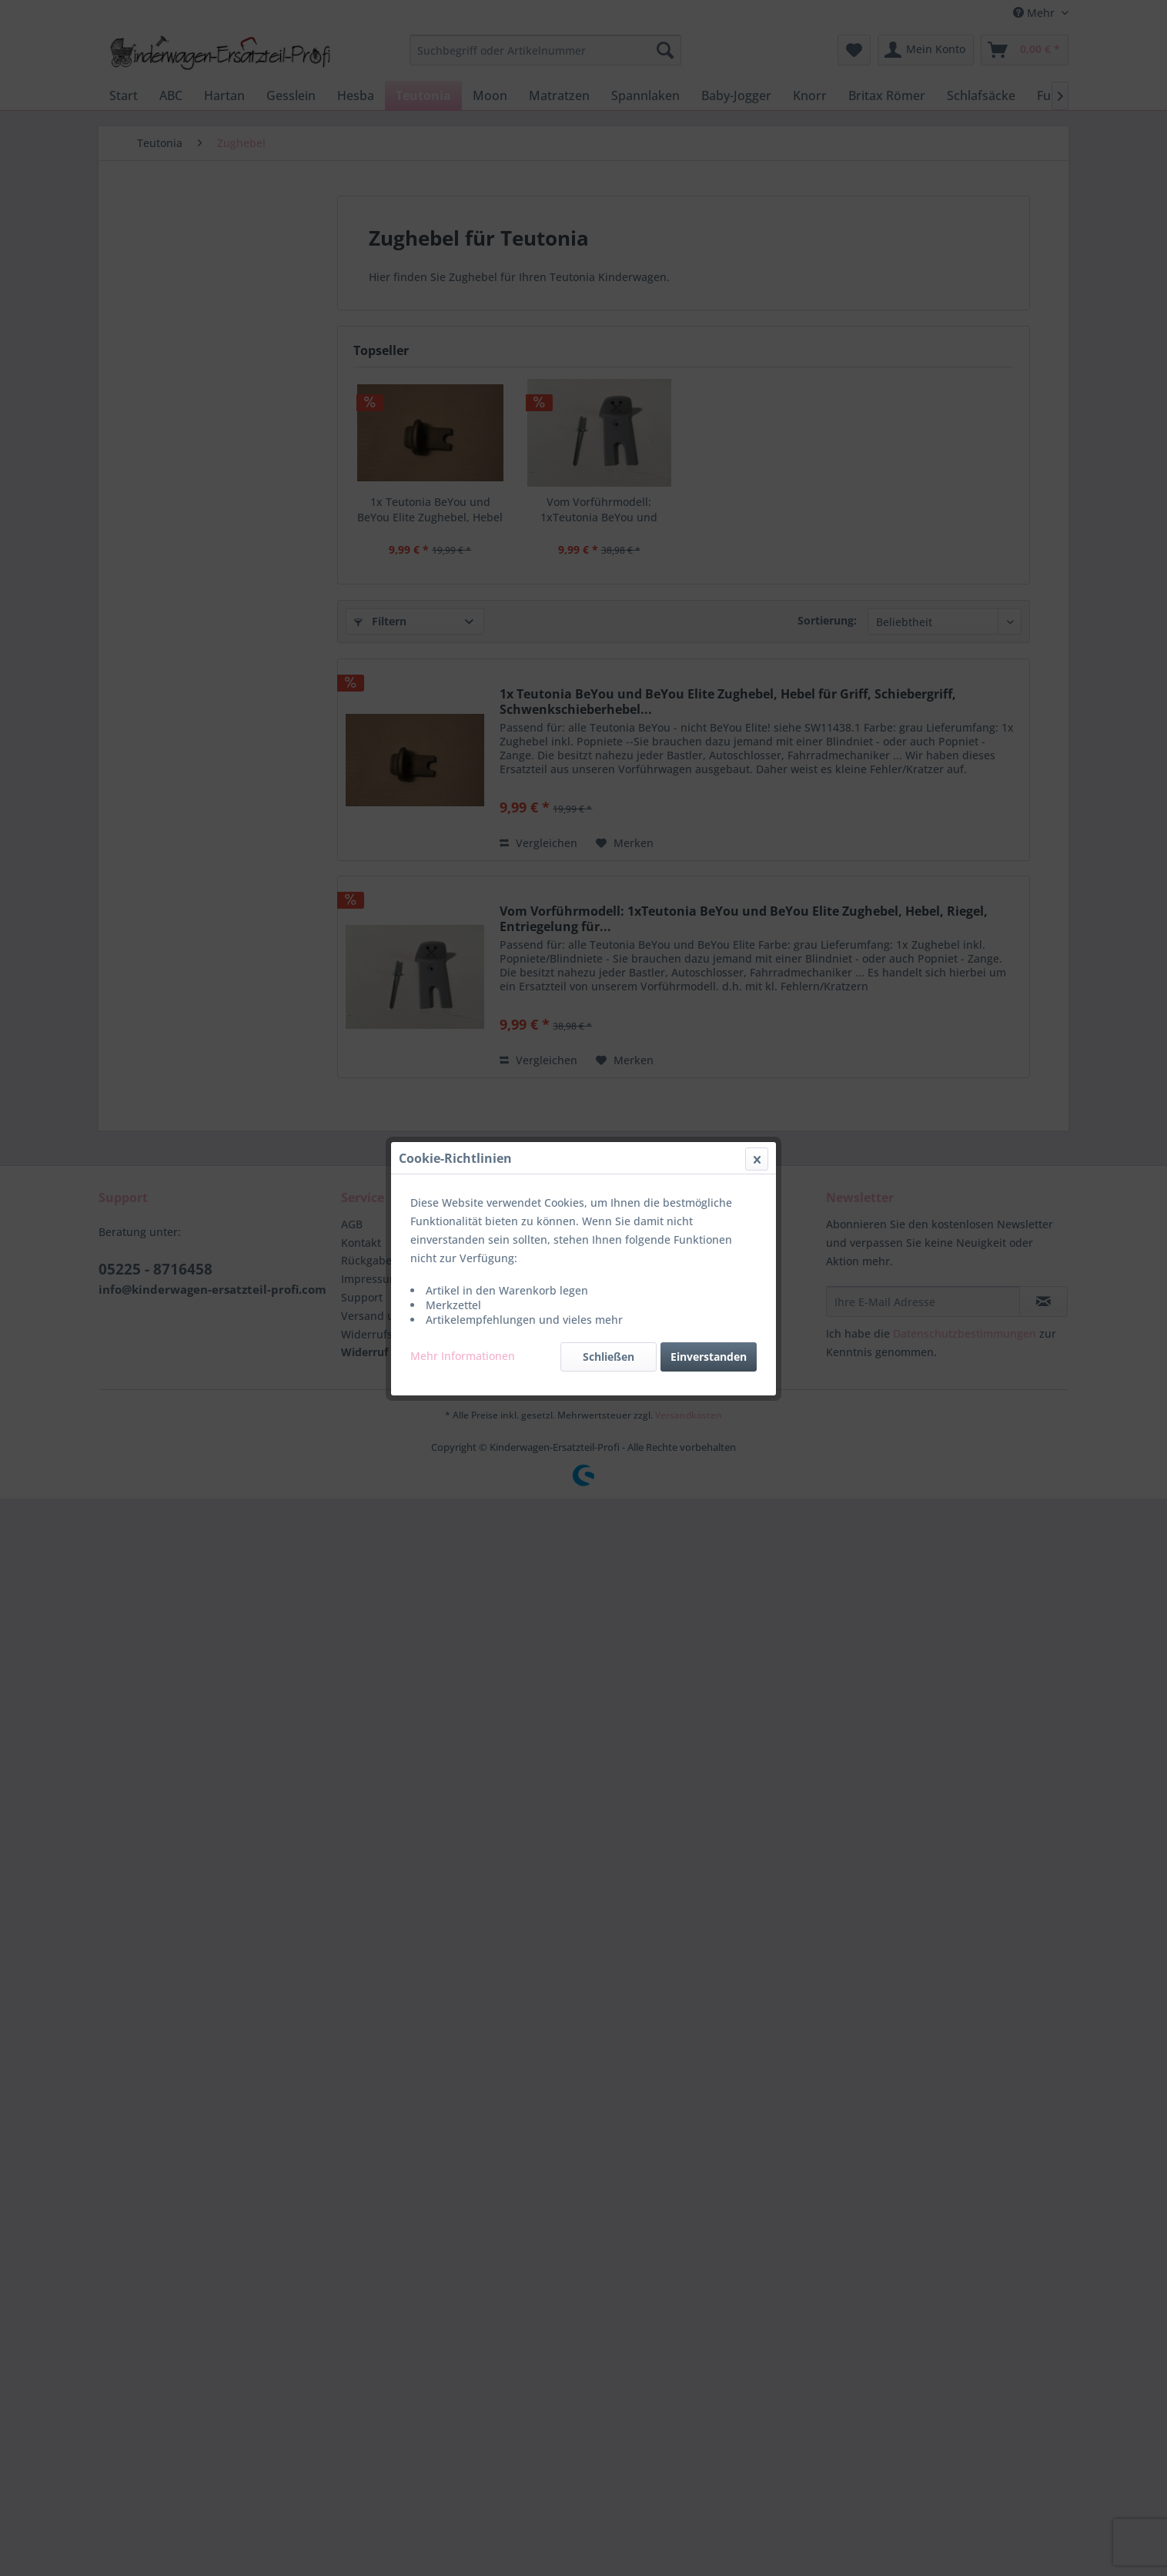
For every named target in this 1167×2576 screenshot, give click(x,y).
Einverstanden (708, 365)
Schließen (608, 365)
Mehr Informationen (462, 364)
